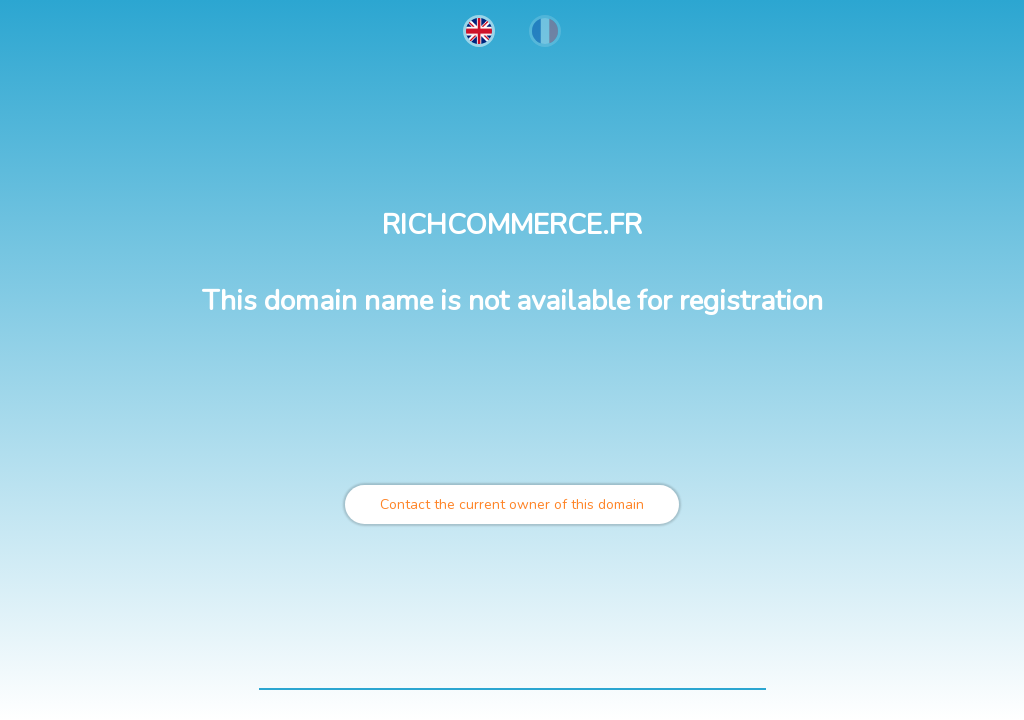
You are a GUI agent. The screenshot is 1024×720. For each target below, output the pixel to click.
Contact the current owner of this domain (512, 504)
